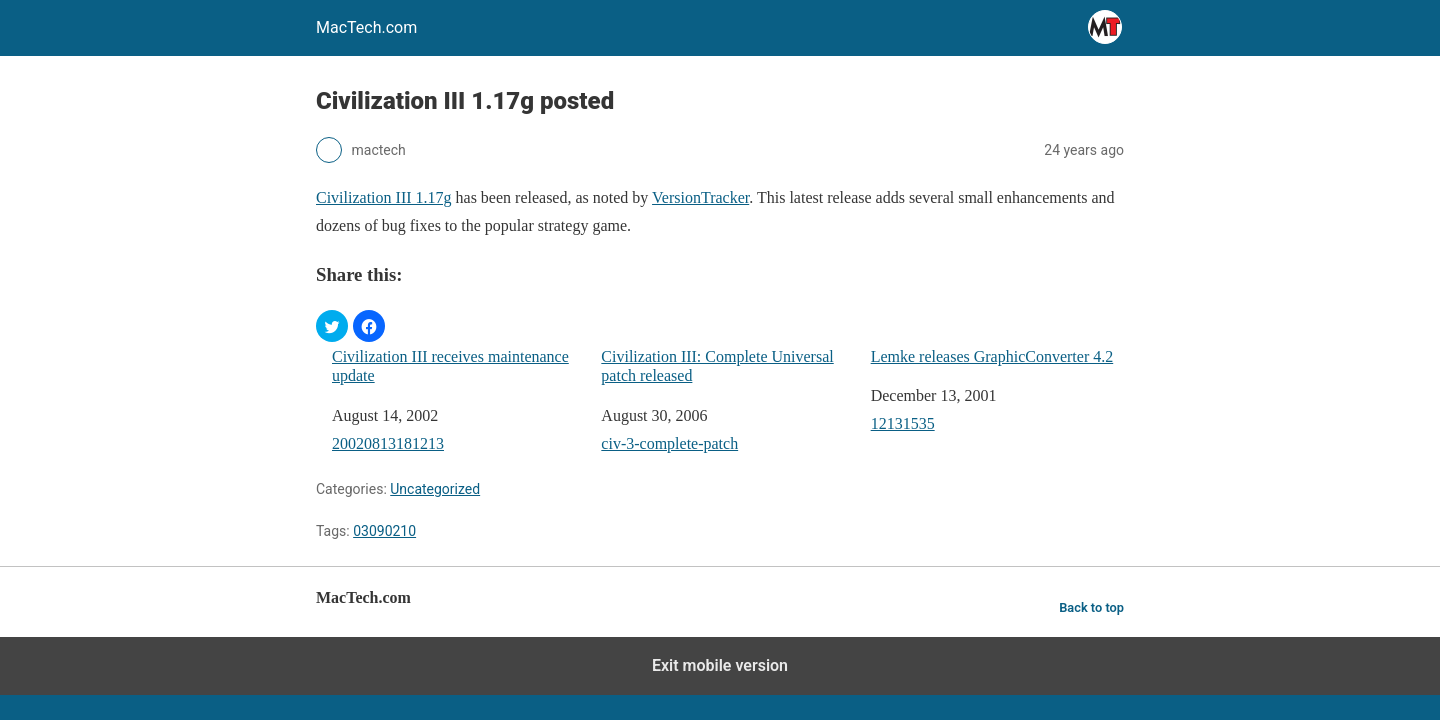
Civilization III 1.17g (384, 197)
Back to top (1091, 607)
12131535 (903, 423)
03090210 (384, 531)
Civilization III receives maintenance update (450, 366)
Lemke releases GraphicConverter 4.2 (992, 356)
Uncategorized (435, 489)
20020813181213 (388, 443)
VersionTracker (700, 197)
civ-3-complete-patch (669, 443)
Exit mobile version (720, 665)
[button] (332, 326)
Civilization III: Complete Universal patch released (717, 366)
